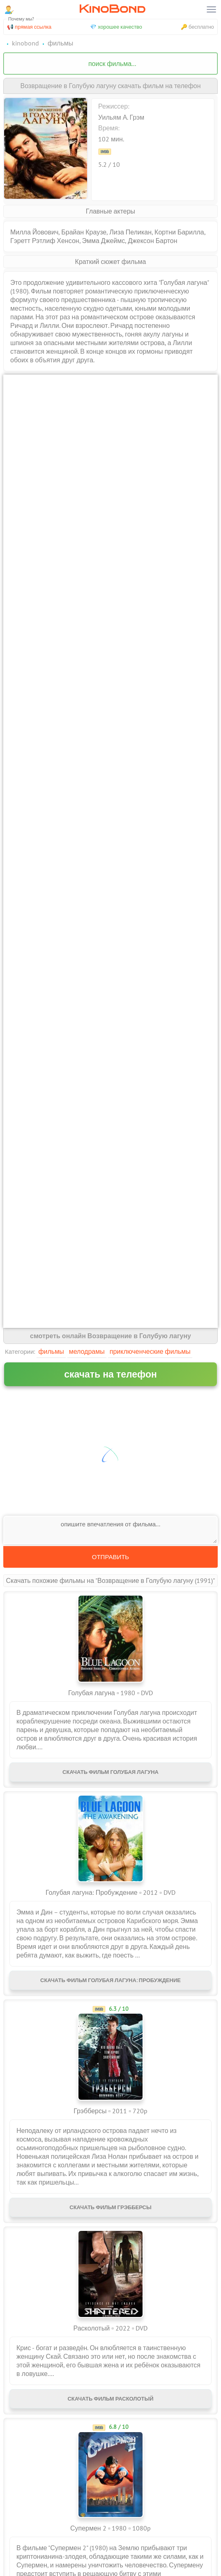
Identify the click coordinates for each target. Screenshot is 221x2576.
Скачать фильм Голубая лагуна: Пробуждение (110, 1980)
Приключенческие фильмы (150, 1351)
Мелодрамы (87, 1351)
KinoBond (112, 9)
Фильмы (51, 1351)
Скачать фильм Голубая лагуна (110, 1772)
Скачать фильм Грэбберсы (110, 2207)
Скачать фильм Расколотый (110, 2398)
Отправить (110, 1557)
